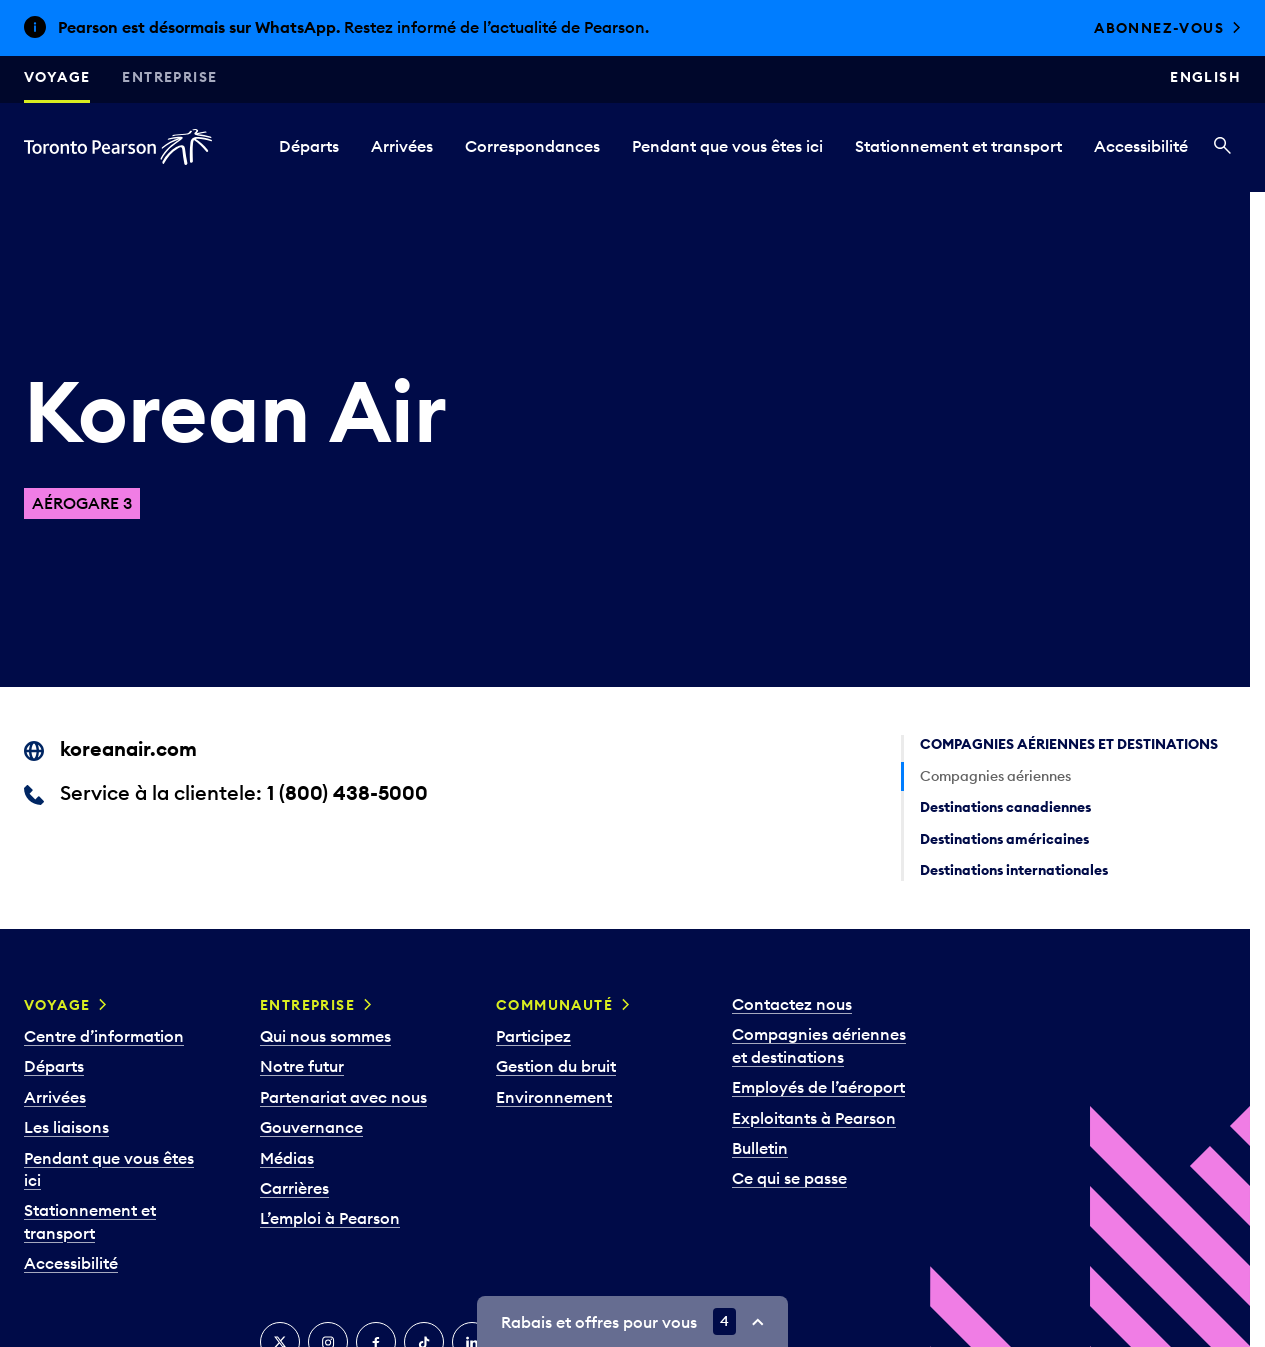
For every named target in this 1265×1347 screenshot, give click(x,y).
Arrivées (402, 146)
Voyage (57, 77)
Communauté (554, 1005)
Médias (287, 1158)
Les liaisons (66, 1127)
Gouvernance (311, 1127)
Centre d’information (104, 1036)
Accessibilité (1141, 146)
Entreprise (169, 77)
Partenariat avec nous (343, 1097)
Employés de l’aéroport (818, 1087)
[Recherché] (1222, 147)
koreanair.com (128, 748)
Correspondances (532, 146)
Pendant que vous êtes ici (727, 146)
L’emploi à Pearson (330, 1218)
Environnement (554, 1097)
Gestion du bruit (556, 1066)
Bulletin (760, 1148)
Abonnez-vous (1159, 28)
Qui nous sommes (325, 1036)
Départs (309, 146)
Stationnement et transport (958, 146)
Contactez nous (792, 1004)
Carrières (294, 1188)
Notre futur (302, 1066)
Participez (533, 1036)
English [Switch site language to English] (1205, 77)
